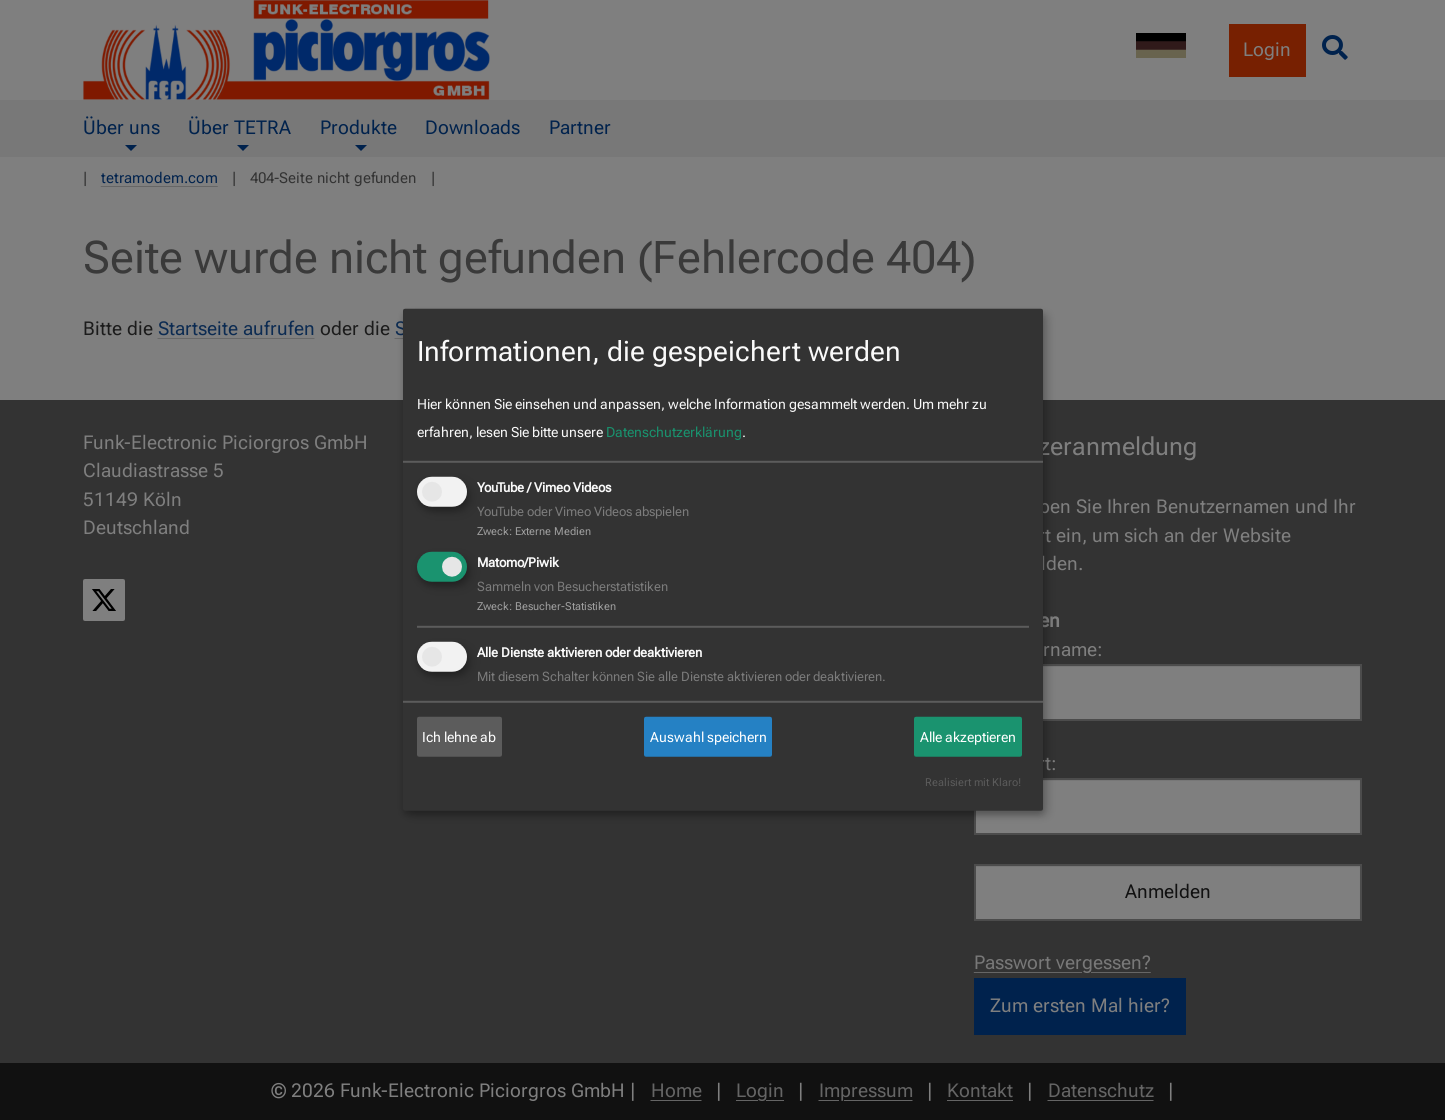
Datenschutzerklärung (674, 432)
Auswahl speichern (708, 737)
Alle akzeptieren (968, 737)
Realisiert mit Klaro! (973, 782)
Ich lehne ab (459, 737)
